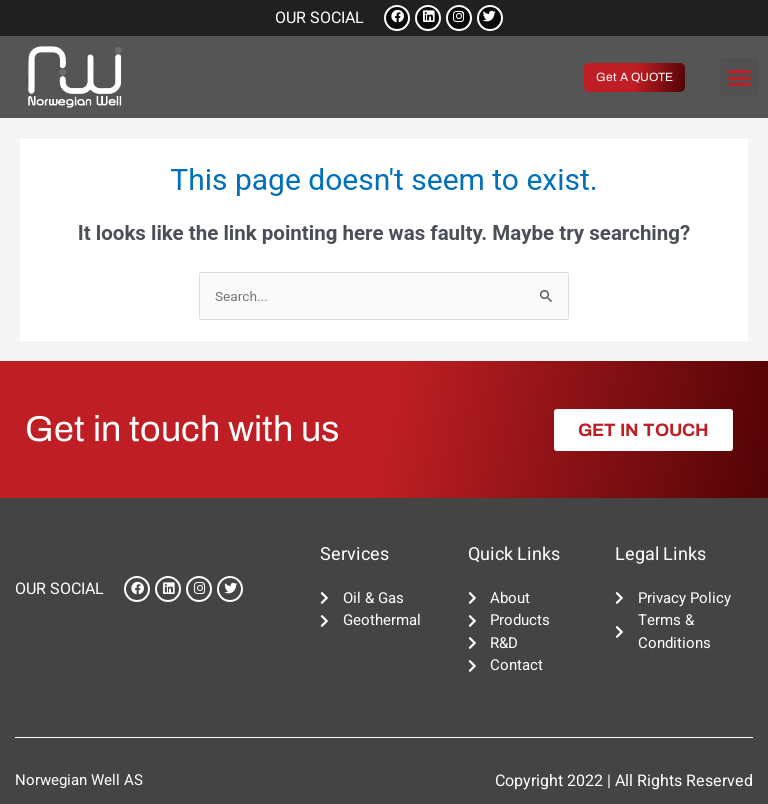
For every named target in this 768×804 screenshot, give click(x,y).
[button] (739, 77)
